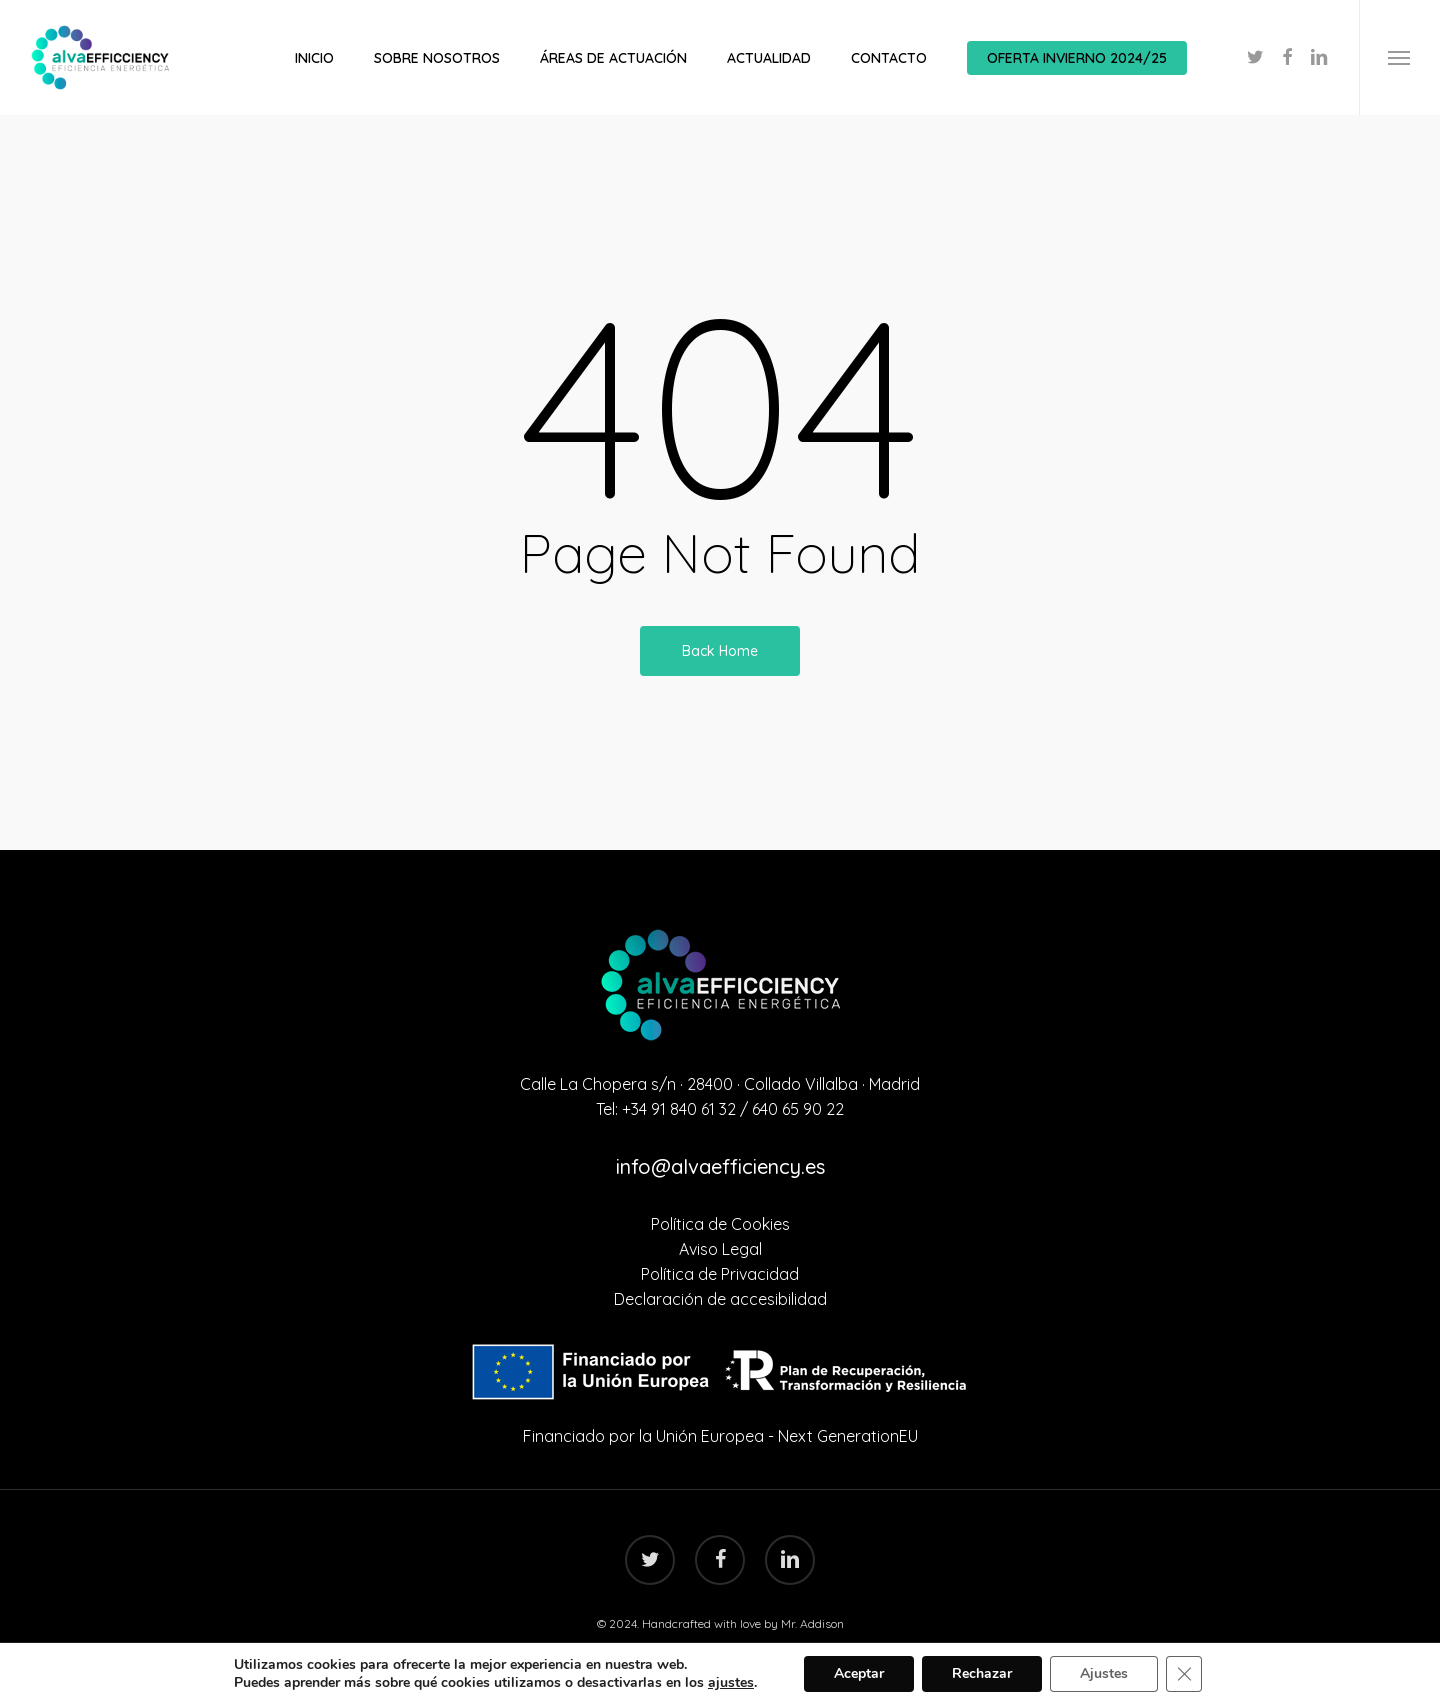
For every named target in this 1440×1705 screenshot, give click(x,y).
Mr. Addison (812, 1623)
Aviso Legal (720, 1249)
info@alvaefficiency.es (720, 1166)
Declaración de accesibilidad (720, 1299)
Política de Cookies (720, 1224)
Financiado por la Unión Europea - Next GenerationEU (720, 1436)
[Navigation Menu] (1399, 57)
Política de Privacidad (720, 1274)
